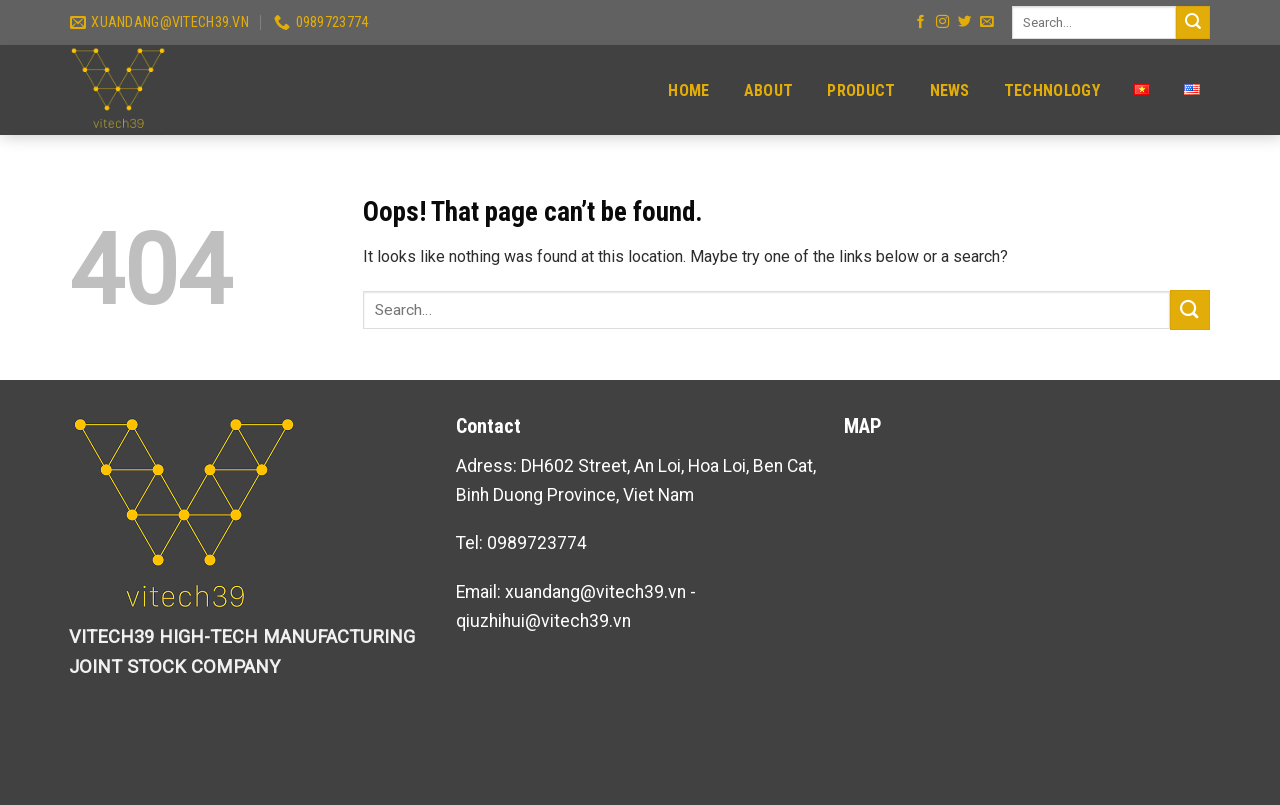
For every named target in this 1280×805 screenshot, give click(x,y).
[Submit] (1193, 22)
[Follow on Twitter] (965, 22)
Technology (1052, 90)
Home (688, 90)
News (950, 90)
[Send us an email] (987, 22)
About (769, 90)
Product (861, 90)
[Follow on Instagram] (943, 22)
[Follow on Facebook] (921, 22)
